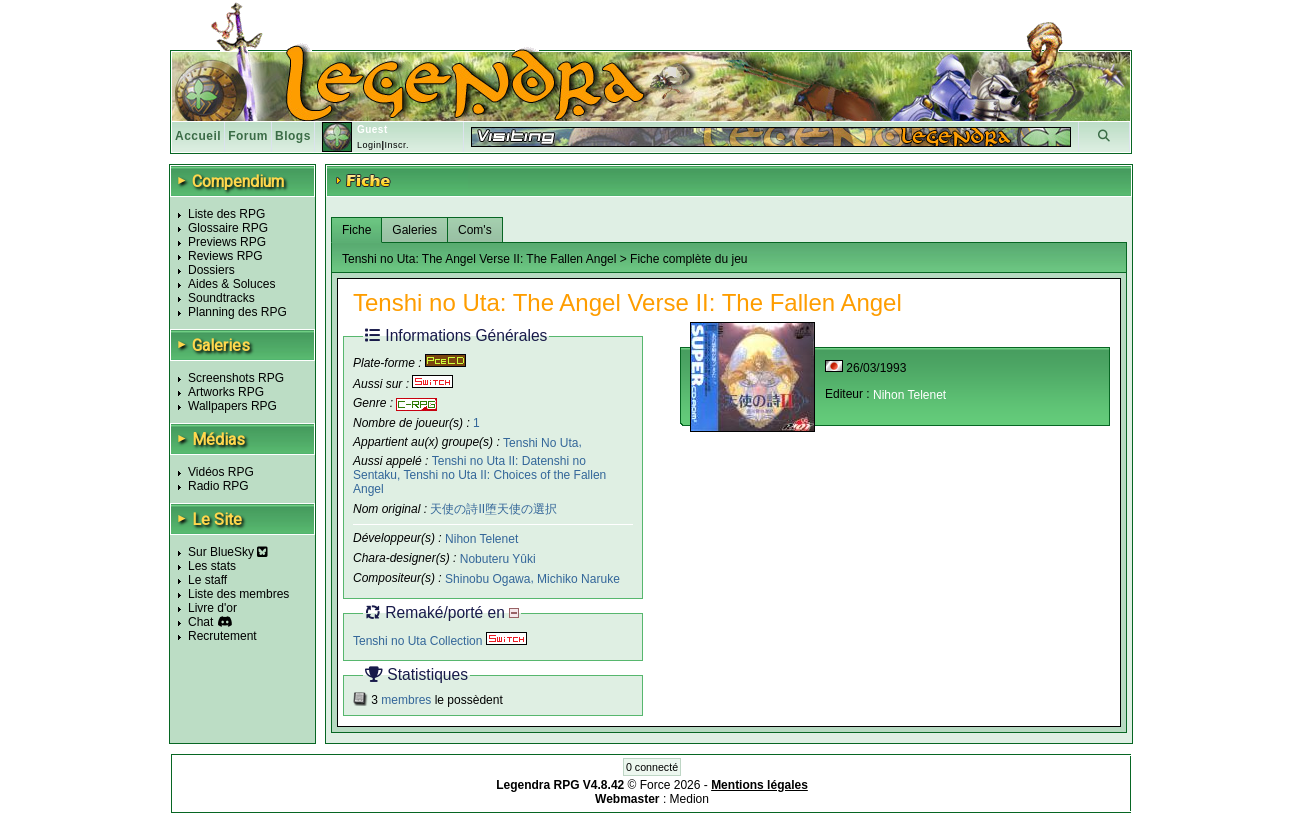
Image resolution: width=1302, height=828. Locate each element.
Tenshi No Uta (540, 442)
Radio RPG (218, 486)
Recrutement (222, 636)
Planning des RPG (237, 312)
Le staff (207, 580)
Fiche (356, 230)
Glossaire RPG (228, 228)
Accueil (198, 136)
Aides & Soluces (231, 284)
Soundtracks (221, 298)
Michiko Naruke (578, 579)
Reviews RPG (225, 256)
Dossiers (211, 270)
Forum (248, 136)
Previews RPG (227, 242)
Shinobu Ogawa (487, 579)
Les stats (212, 566)
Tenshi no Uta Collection (440, 641)
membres (406, 700)
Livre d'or (212, 608)
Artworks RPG (226, 392)
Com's (475, 230)
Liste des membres (238, 594)
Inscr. (396, 145)
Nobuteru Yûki (498, 559)
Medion (689, 799)
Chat (200, 622)
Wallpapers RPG (232, 406)
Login (369, 145)
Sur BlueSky (228, 552)
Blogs (293, 136)
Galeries (414, 230)
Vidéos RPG (221, 472)
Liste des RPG (226, 214)
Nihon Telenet (481, 539)
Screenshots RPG (236, 378)
